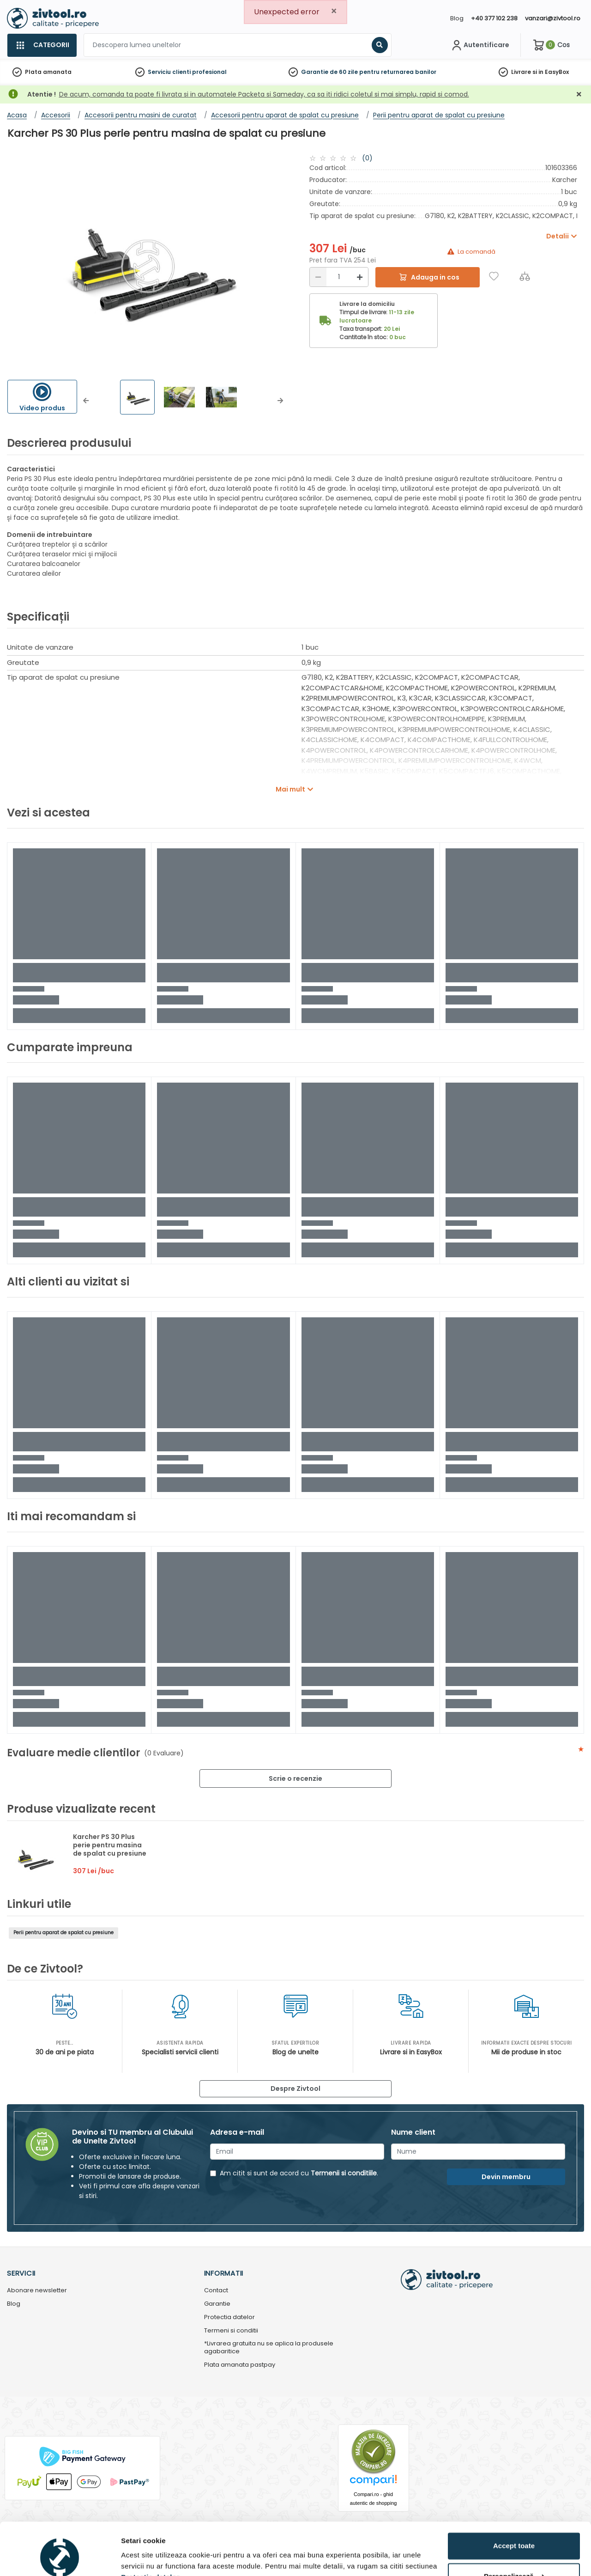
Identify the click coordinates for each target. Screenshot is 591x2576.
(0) (367, 158)
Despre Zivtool (295, 2088)
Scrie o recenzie (295, 1778)
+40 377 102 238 (494, 18)
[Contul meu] (479, 45)
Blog (457, 18)
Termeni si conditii (231, 2331)
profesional (209, 72)
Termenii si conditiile (344, 2173)
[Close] (334, 11)
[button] (86, 400)
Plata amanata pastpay (239, 2365)
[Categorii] (42, 45)
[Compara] (524, 276)
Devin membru (506, 2176)
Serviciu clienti (169, 72)
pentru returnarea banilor (397, 72)
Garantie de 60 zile (329, 72)
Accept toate (514, 2501)
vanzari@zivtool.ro (552, 18)
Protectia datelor (229, 2317)
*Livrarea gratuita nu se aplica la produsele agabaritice (268, 2348)
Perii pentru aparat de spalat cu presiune (63, 1932)
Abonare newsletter (37, 2291)
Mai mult (290, 789)
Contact (216, 2291)
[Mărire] (359, 277)
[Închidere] (579, 94)
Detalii (131, 2558)
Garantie (217, 2304)
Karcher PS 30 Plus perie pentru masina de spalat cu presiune (109, 1845)
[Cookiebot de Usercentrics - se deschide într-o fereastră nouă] (59, 2558)
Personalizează (514, 2531)
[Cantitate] (339, 277)
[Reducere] (318, 277)
